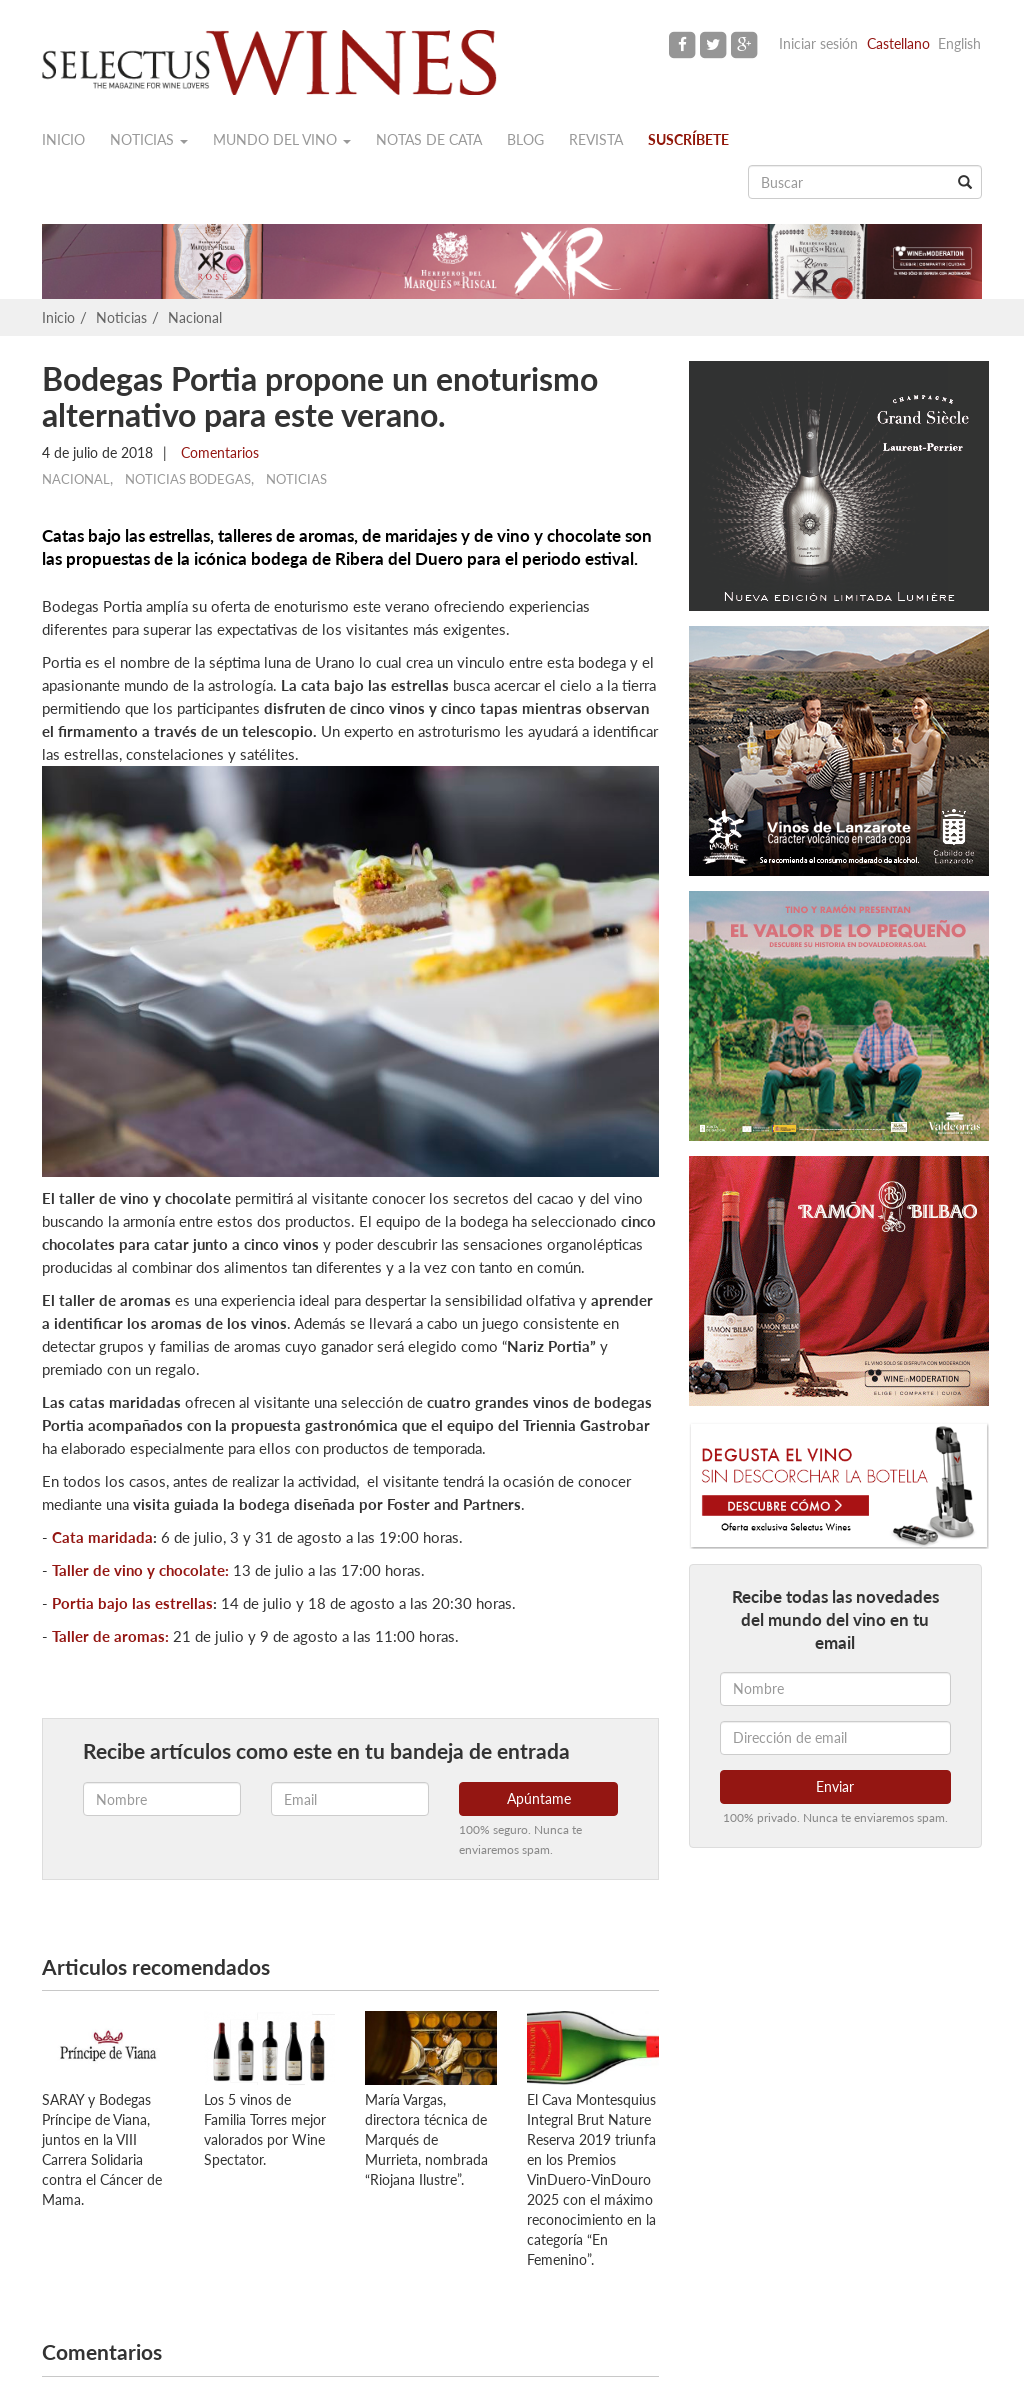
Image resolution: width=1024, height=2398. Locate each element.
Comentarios (218, 452)
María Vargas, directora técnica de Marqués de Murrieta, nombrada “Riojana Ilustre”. (426, 2139)
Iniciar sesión (818, 43)
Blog (525, 139)
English (959, 43)
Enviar (835, 1786)
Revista (596, 139)
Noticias (149, 139)
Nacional (195, 317)
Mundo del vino (282, 139)
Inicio (63, 139)
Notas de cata (429, 139)
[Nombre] (835, 1689)
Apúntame (539, 1798)
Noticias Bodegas (188, 479)
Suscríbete (688, 139)
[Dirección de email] (835, 1738)
